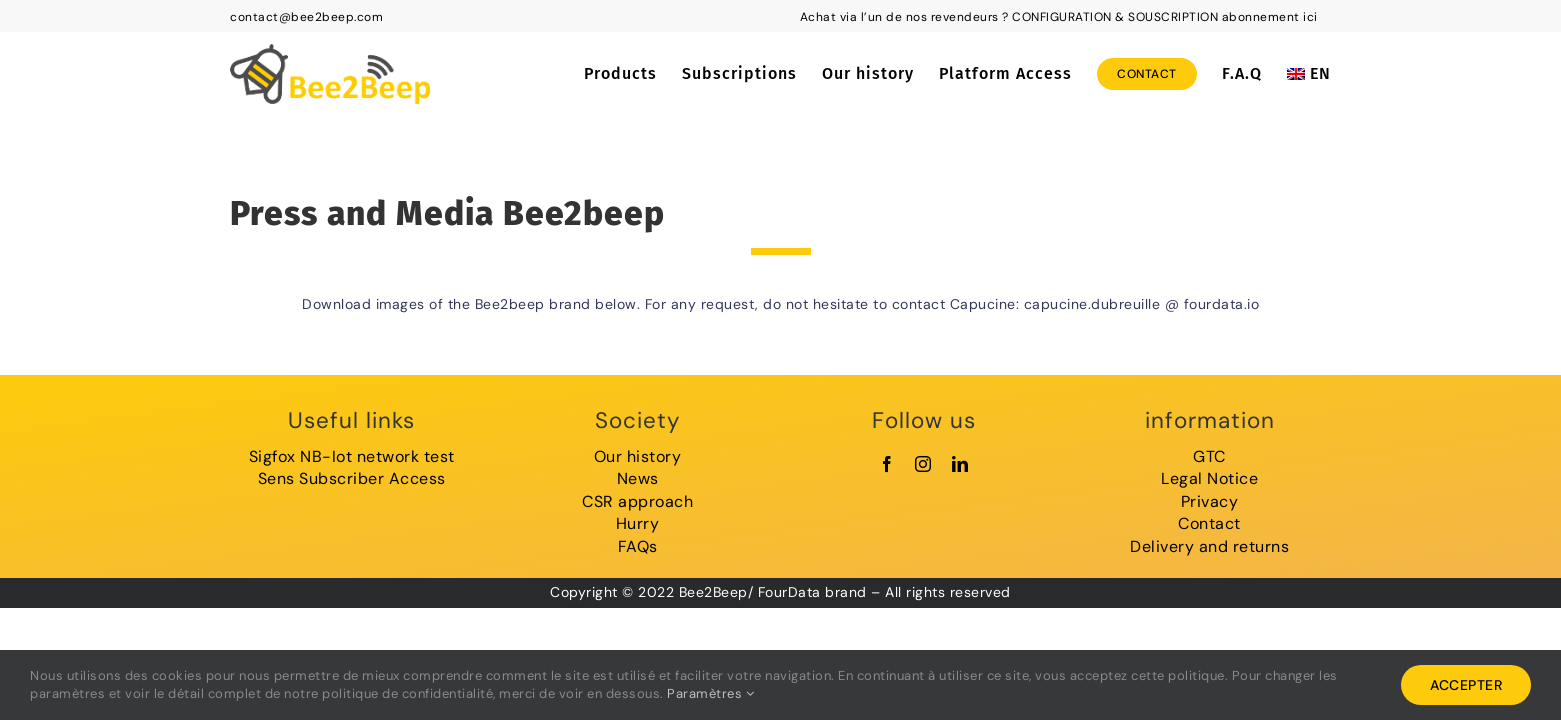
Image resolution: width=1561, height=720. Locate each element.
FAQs (638, 546)
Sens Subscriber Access (352, 478)
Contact (1209, 523)
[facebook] (887, 464)
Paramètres (710, 693)
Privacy (1210, 501)
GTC (1209, 456)
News (638, 478)
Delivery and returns (1209, 546)
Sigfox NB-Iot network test (352, 456)
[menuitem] (1309, 74)
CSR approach (637, 501)
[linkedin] (960, 464)
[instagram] (923, 464)
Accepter (1466, 685)
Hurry (638, 523)
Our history (638, 456)
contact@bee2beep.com (306, 17)
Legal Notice (1209, 478)
